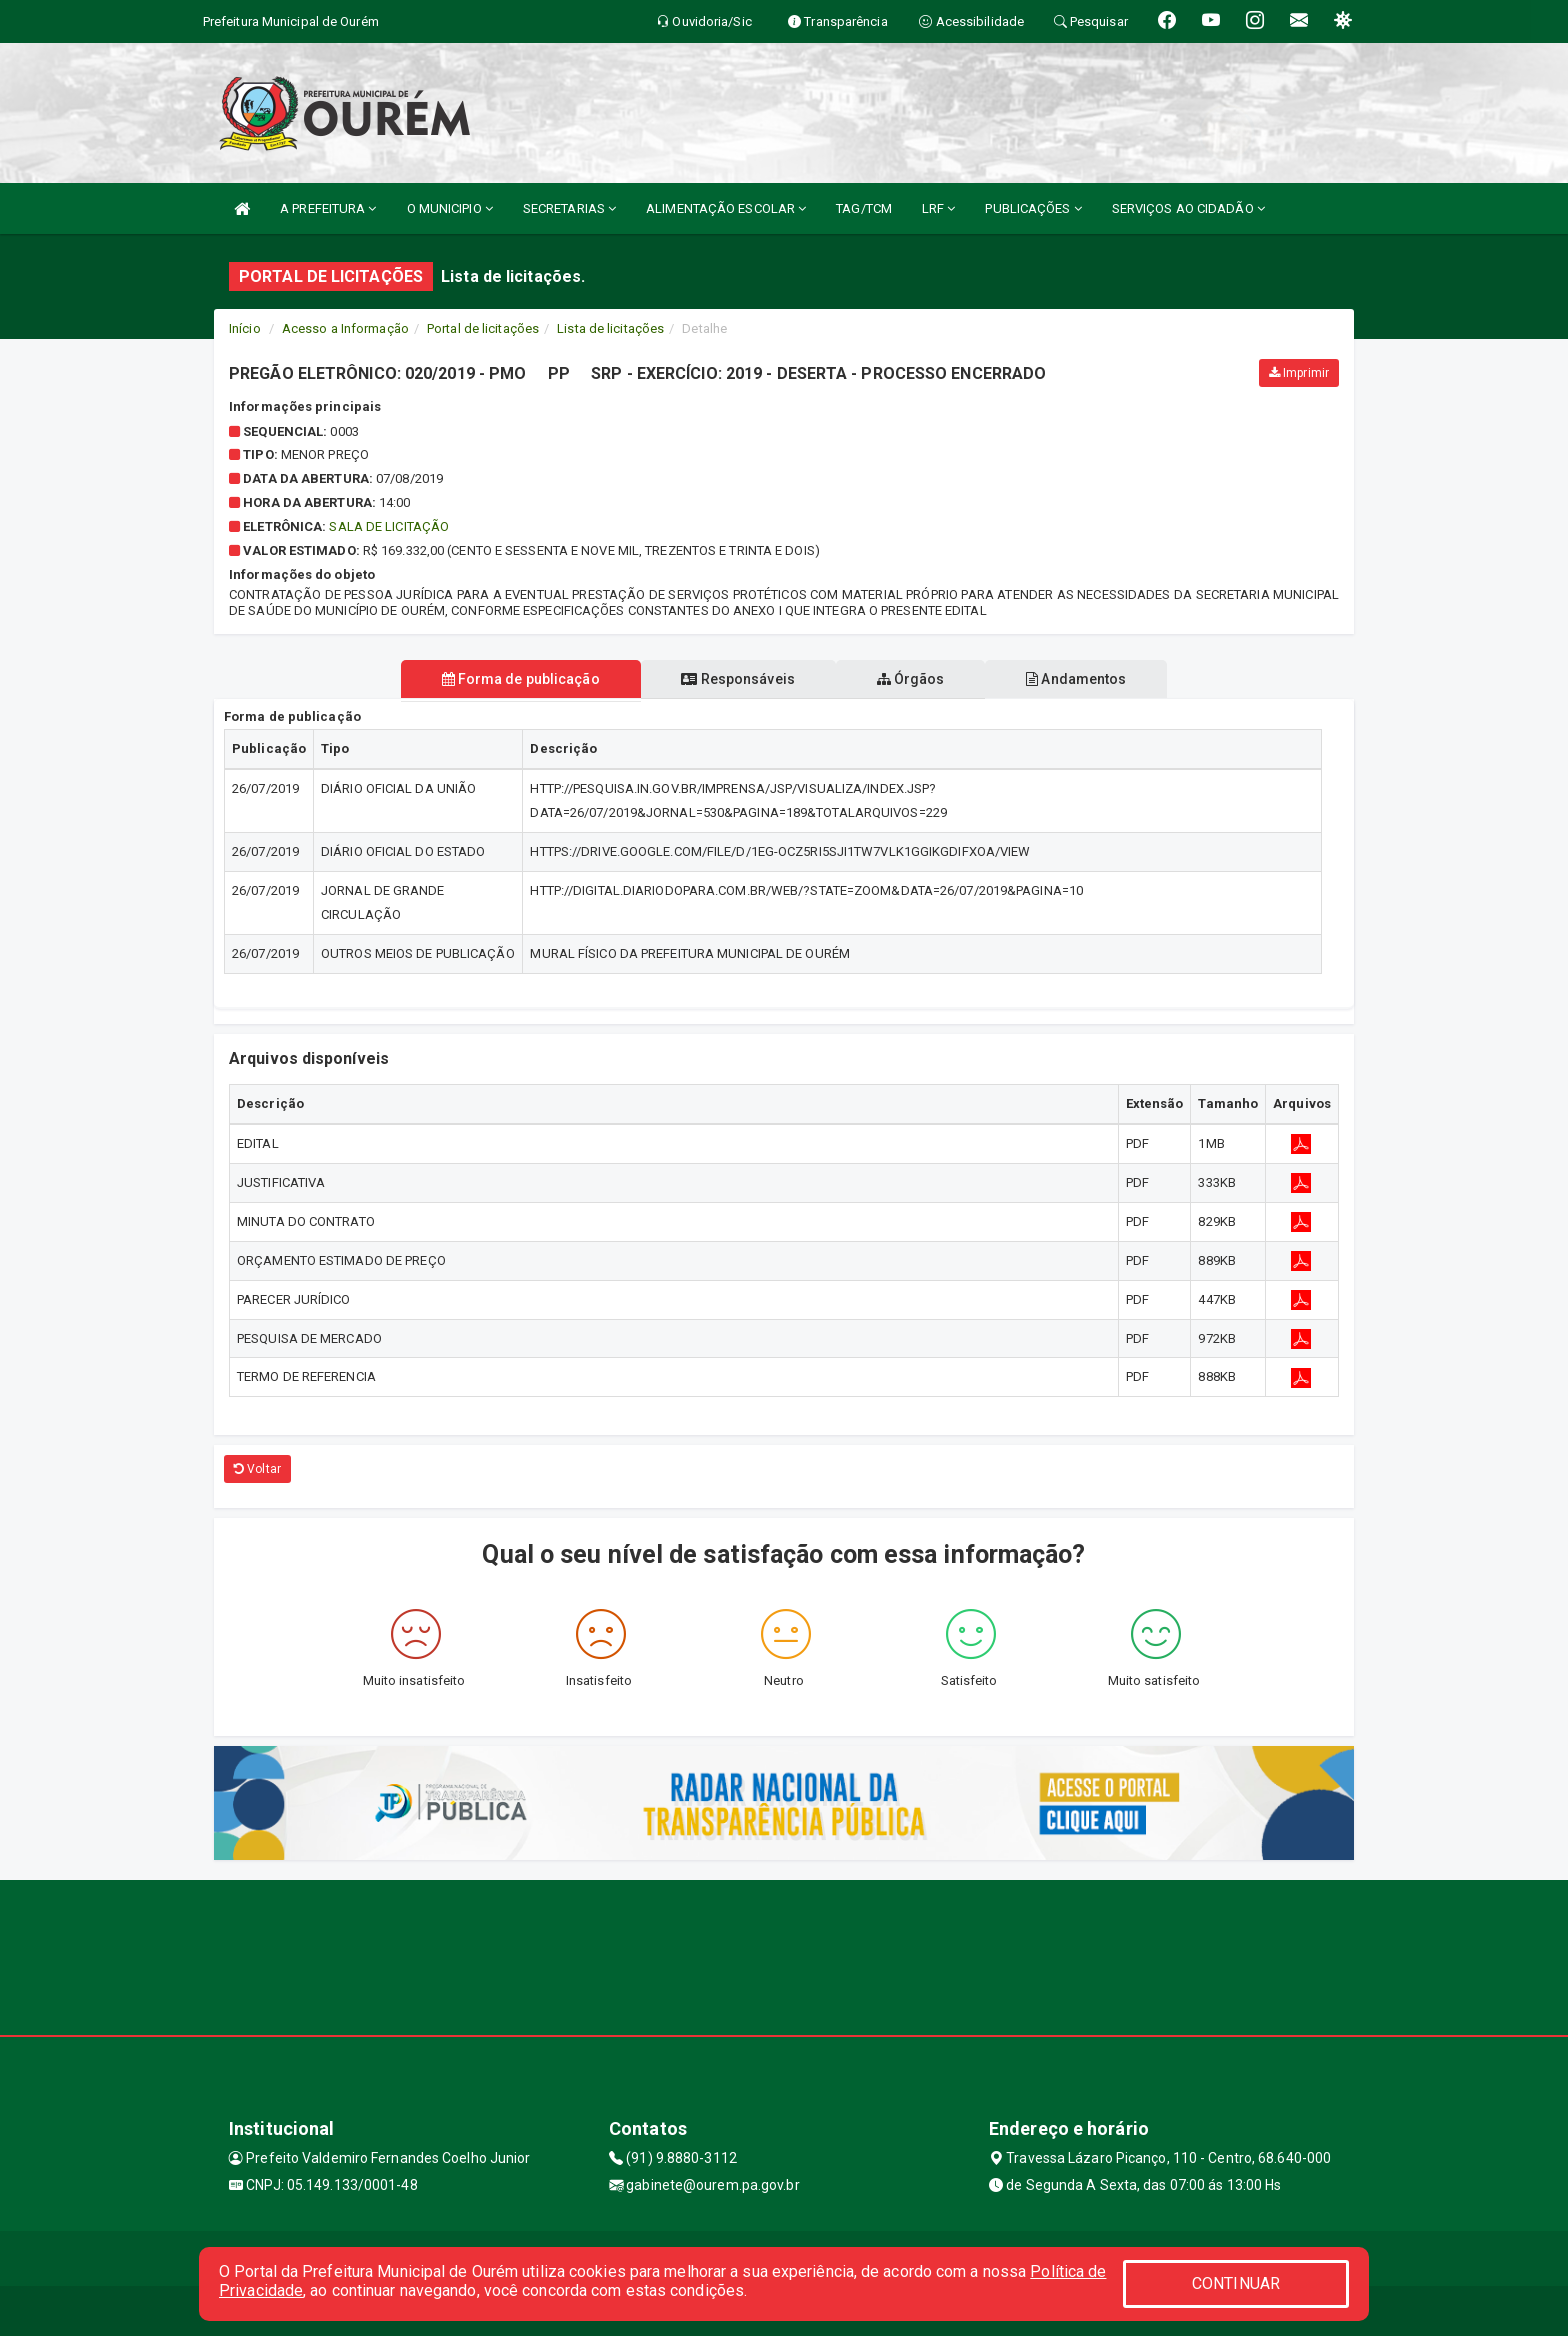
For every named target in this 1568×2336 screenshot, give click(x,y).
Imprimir (1299, 373)
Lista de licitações (610, 328)
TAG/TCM (864, 208)
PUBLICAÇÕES (1033, 208)
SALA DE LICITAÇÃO (389, 526)
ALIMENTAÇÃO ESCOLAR (726, 208)
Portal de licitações (483, 328)
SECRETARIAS (569, 208)
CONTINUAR (1236, 2283)
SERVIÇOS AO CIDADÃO (1188, 208)
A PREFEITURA (328, 208)
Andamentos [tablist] (1080, 679)
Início (245, 328)
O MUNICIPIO (450, 208)
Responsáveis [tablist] (736, 679)
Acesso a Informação (345, 328)
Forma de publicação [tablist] (517, 679)
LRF (939, 208)
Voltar (257, 1469)
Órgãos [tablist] (912, 679)
